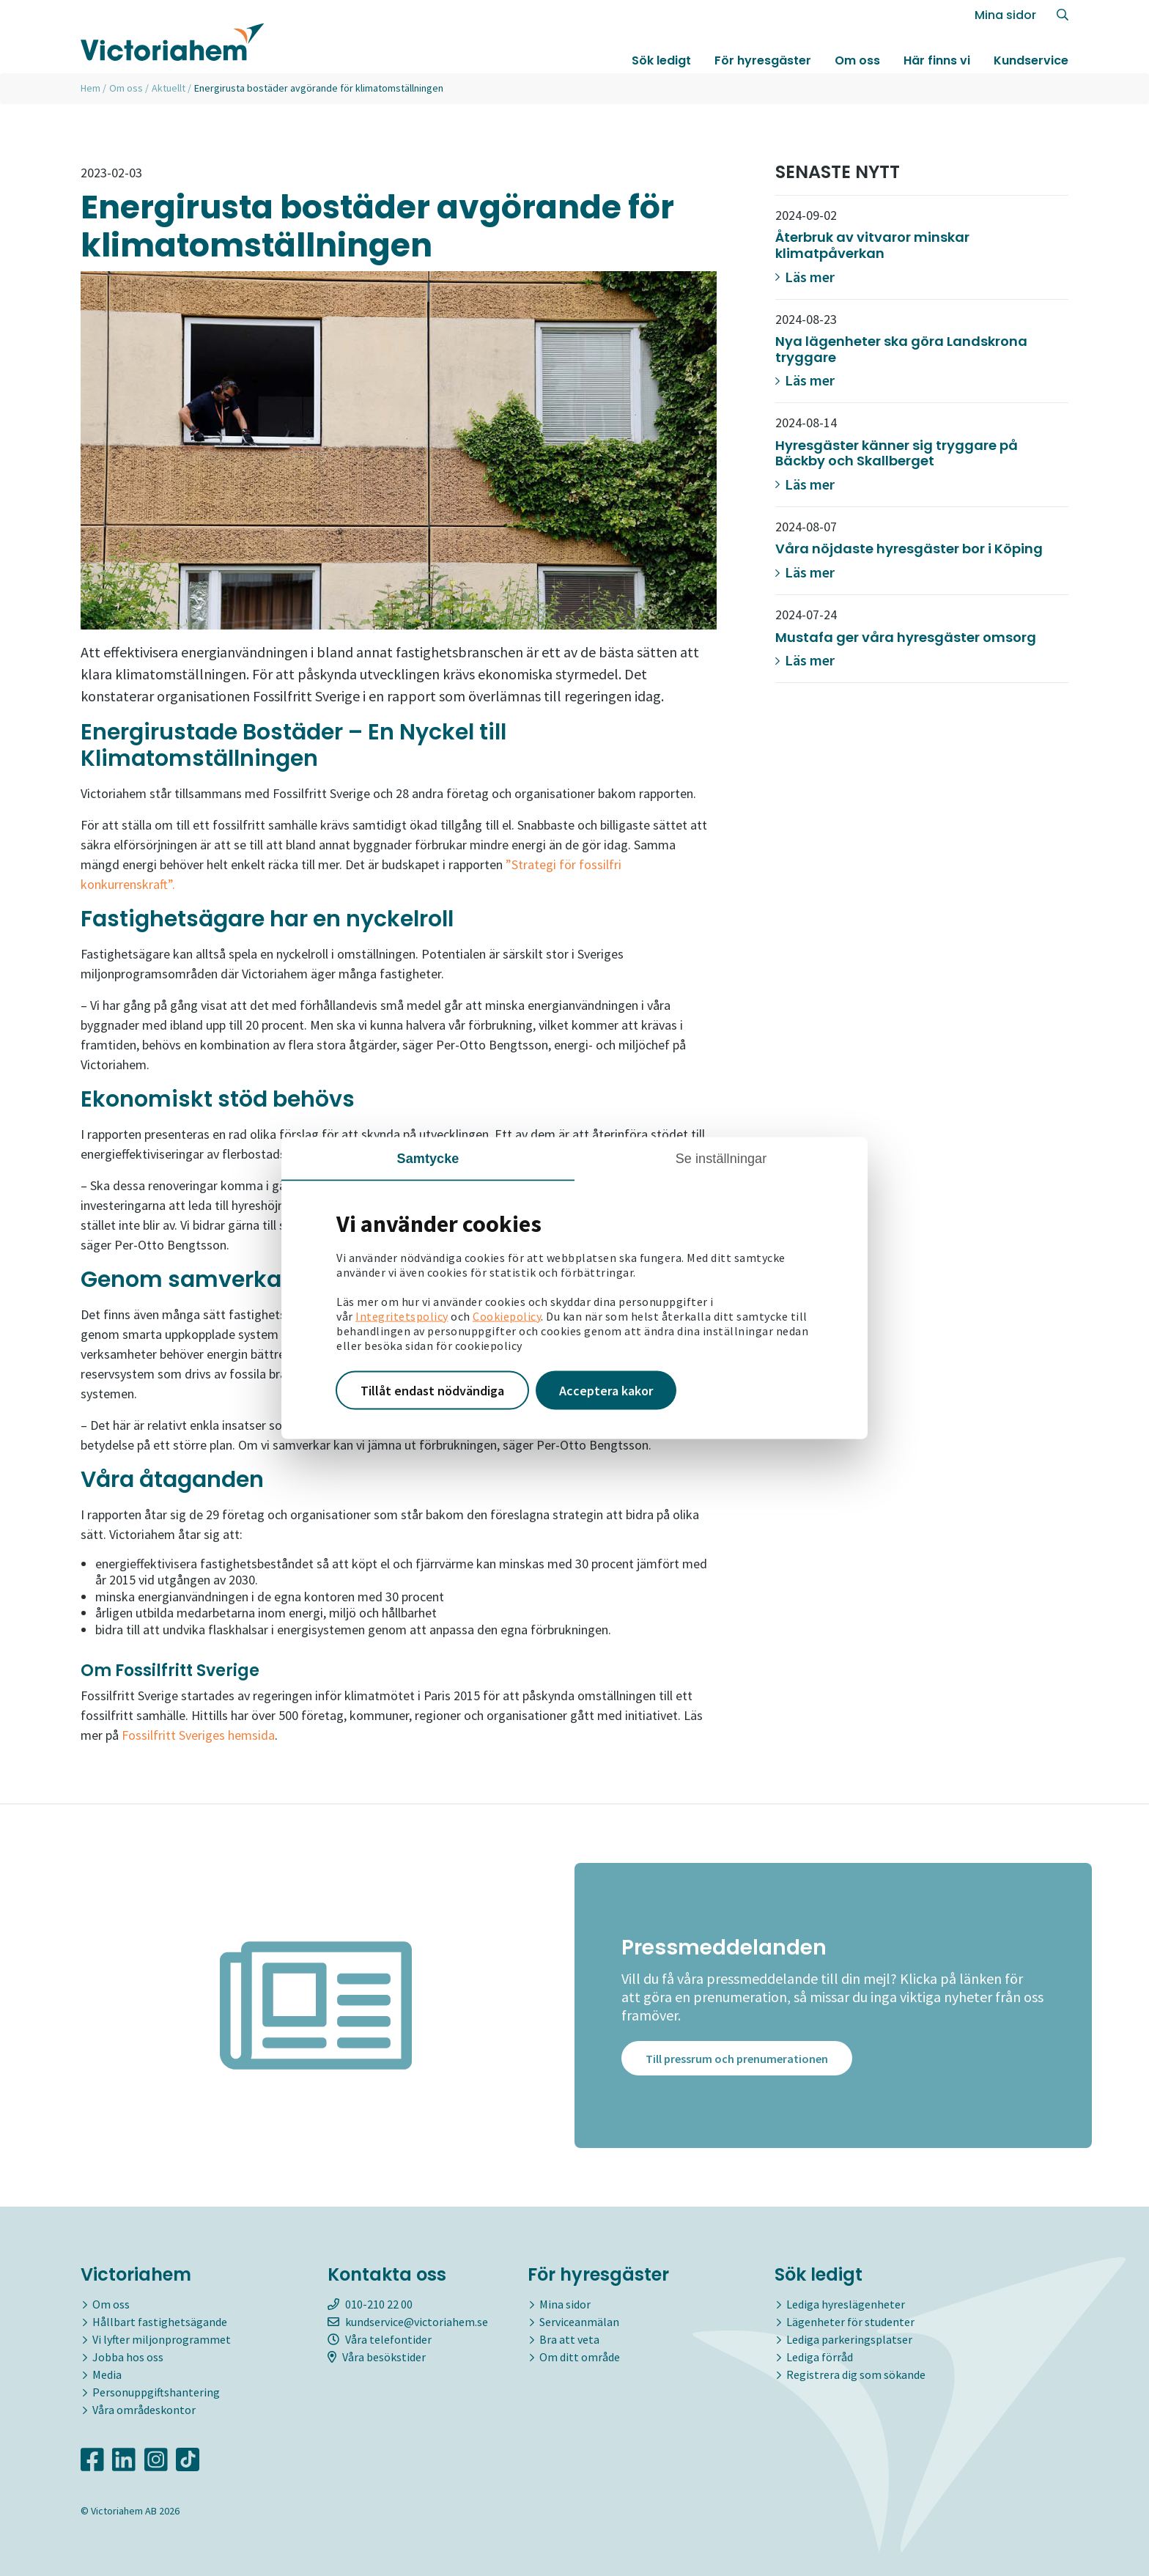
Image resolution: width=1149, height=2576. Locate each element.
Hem (90, 88)
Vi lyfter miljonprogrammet (161, 2339)
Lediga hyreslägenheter (845, 2304)
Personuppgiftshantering (156, 2392)
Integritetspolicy (401, 1315)
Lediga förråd (819, 2357)
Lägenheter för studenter (850, 2321)
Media (107, 2374)
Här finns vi (937, 61)
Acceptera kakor (606, 1389)
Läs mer (805, 276)
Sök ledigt (661, 61)
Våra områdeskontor (144, 2409)
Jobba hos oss (127, 2357)
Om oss (857, 61)
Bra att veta (569, 2339)
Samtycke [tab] (428, 1158)
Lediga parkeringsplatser (849, 2339)
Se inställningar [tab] (721, 1158)
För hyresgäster (762, 61)
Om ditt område (579, 2357)
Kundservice (1031, 61)
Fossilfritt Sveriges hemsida (198, 1735)
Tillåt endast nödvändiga (432, 1389)
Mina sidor (1005, 15)
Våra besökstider (377, 2357)
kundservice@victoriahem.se (408, 2321)
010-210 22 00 (370, 2304)
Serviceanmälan (579, 2321)
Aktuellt (168, 88)
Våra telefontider (380, 2339)
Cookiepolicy (507, 1315)
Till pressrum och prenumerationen (737, 2061)
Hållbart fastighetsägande (159, 2321)
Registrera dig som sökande (856, 2374)
